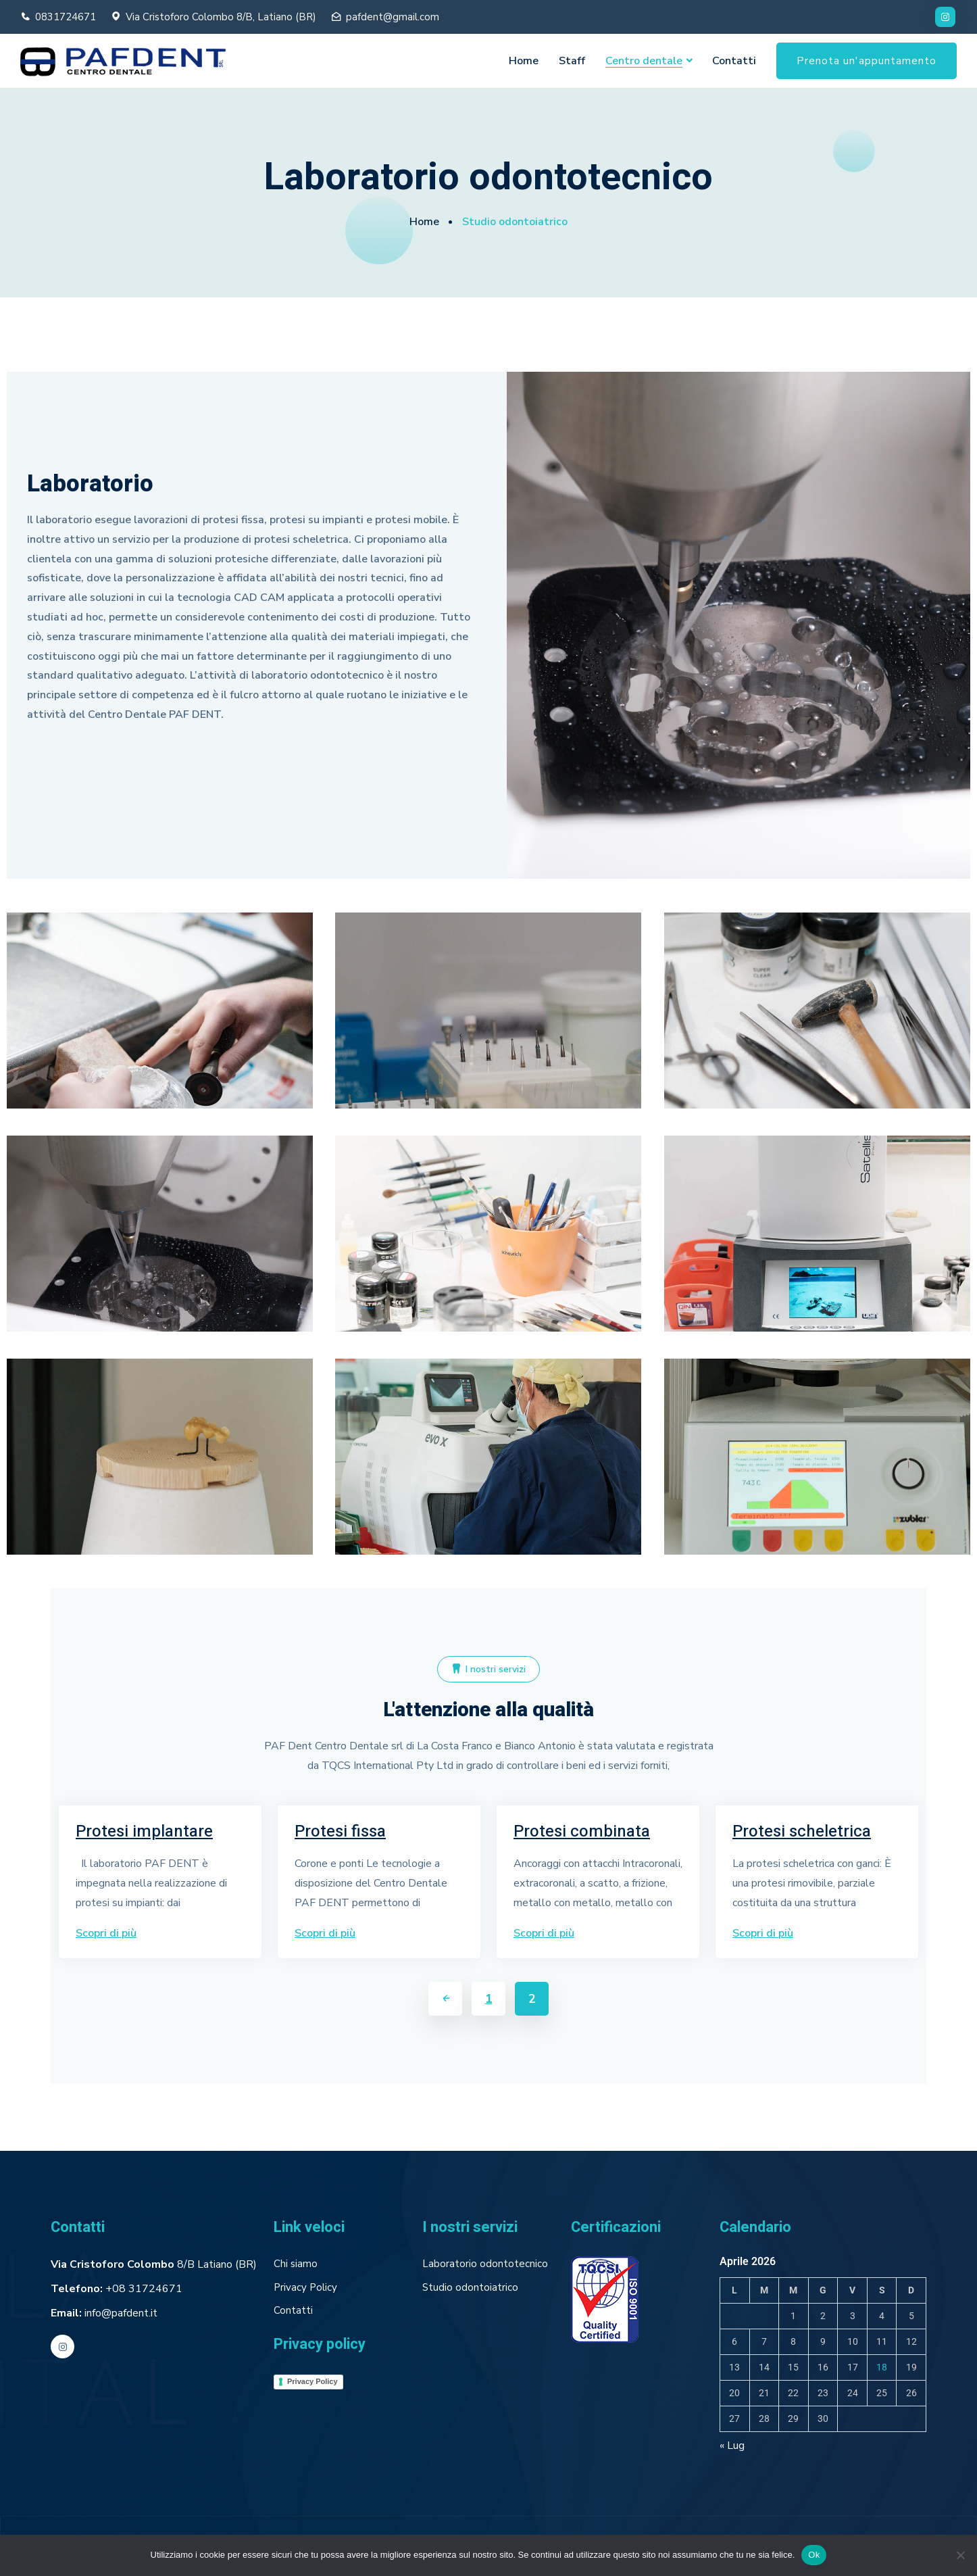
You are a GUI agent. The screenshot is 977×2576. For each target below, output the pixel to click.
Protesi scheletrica (801, 1832)
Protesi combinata (581, 1832)
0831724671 (65, 17)
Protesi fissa (340, 1832)
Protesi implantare (144, 1832)
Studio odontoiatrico (470, 2287)
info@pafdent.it (120, 2313)
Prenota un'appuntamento (866, 60)
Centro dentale (643, 60)
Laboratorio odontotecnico (485, 2263)
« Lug (732, 2445)
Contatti (734, 60)
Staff (572, 60)
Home (523, 60)
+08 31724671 (143, 2288)
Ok (814, 2555)
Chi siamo (296, 2263)
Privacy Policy (305, 2287)
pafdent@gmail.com (392, 17)
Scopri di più (106, 1933)
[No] (960, 2555)
